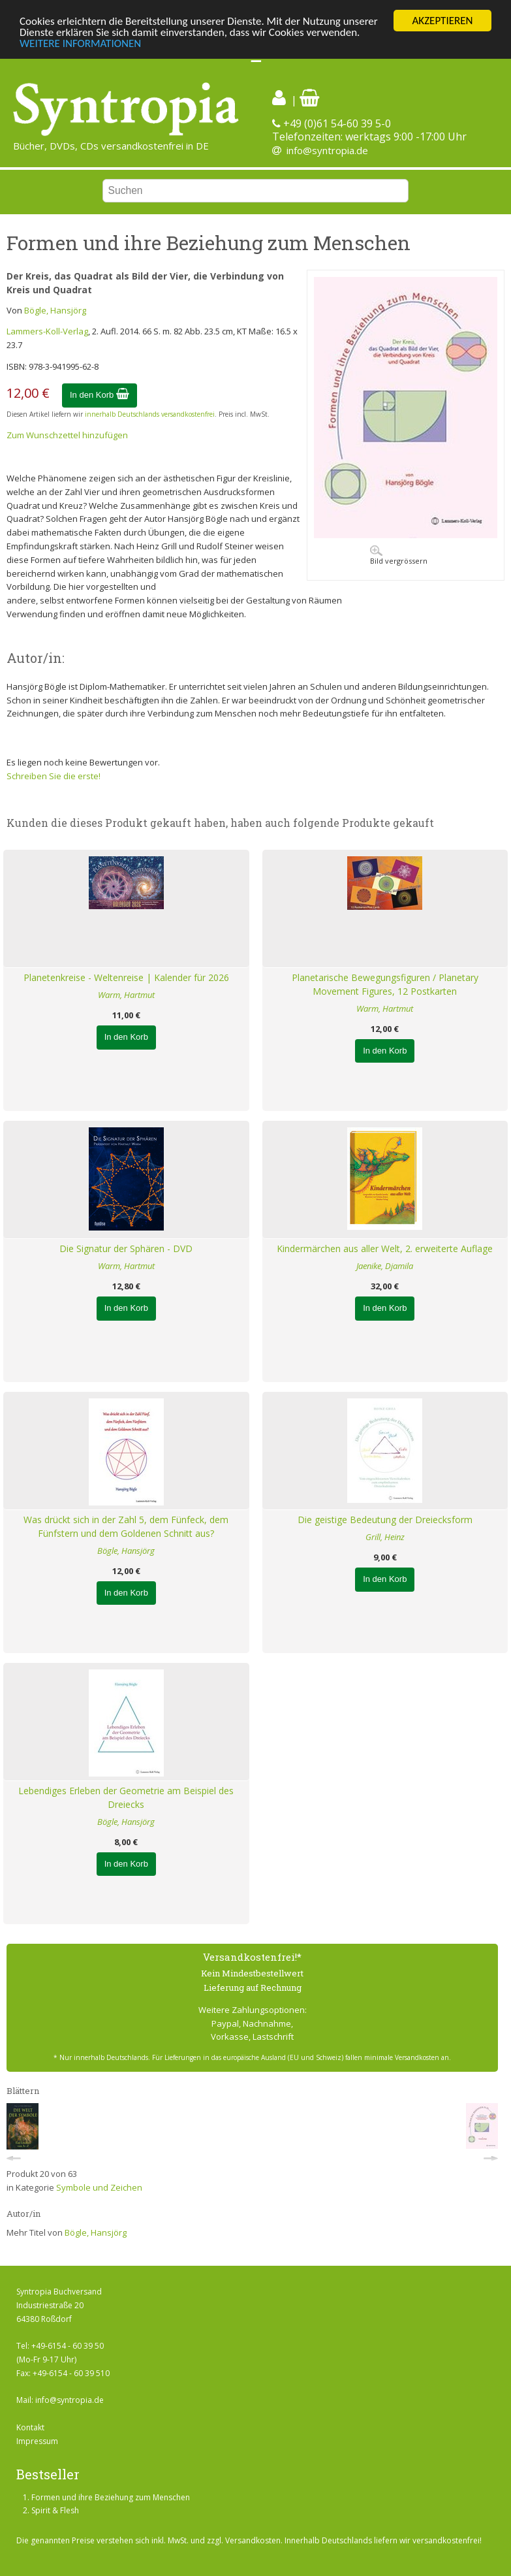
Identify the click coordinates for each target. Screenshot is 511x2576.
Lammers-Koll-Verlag (47, 331)
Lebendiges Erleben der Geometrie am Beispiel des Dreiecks (126, 1797)
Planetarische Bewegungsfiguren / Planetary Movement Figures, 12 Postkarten (385, 984)
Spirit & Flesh (55, 2510)
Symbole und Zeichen (99, 2187)
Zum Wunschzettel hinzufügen (67, 435)
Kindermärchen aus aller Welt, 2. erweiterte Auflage (385, 1248)
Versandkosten (253, 2540)
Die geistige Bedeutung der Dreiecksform (385, 1519)
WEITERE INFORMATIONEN (80, 43)
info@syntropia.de (327, 150)
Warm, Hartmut (126, 995)
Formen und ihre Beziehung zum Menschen (110, 2497)
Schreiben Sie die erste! (54, 775)
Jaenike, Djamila (384, 1266)
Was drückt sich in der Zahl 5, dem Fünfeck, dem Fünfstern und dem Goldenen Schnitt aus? (125, 1526)
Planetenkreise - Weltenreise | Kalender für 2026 (126, 977)
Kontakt (30, 2427)
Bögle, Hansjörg (55, 310)
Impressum (37, 2441)
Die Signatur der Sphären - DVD (126, 1248)
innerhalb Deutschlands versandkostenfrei (150, 414)
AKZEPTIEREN (442, 20)
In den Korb (99, 395)
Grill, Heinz (385, 1537)
